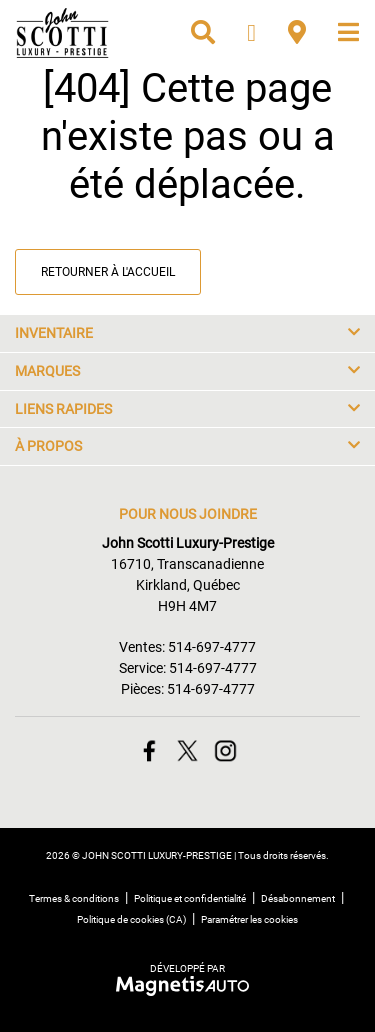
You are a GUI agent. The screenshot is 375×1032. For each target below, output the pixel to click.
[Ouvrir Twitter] (187, 750)
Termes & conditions (74, 898)
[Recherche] (203, 33)
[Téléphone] (251, 33)
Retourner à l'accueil (108, 272)
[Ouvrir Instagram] (225, 750)
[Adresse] (297, 33)
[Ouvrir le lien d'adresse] (187, 585)
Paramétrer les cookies (249, 919)
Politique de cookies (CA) (131, 919)
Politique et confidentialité (190, 898)
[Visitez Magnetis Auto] (187, 985)
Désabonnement (298, 898)
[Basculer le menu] (340, 33)
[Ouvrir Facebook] (149, 750)
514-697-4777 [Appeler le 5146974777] (212, 647)
